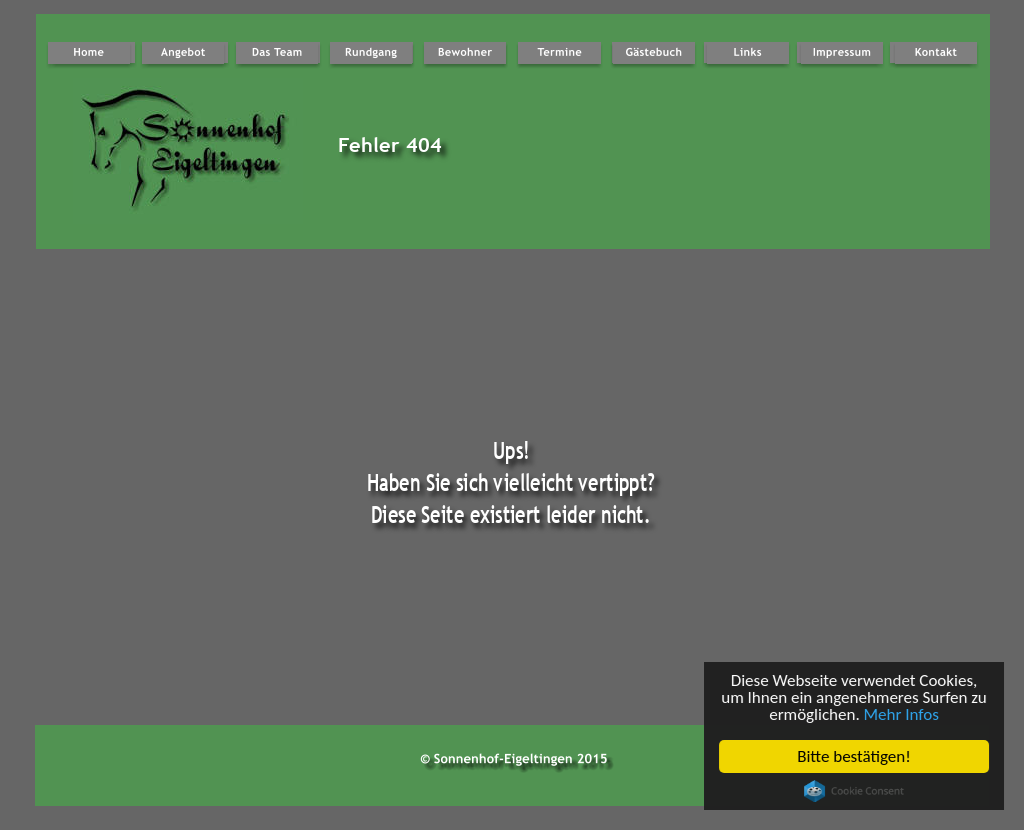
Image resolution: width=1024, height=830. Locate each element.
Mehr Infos (901, 714)
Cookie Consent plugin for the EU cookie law (854, 791)
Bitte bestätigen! (854, 756)
